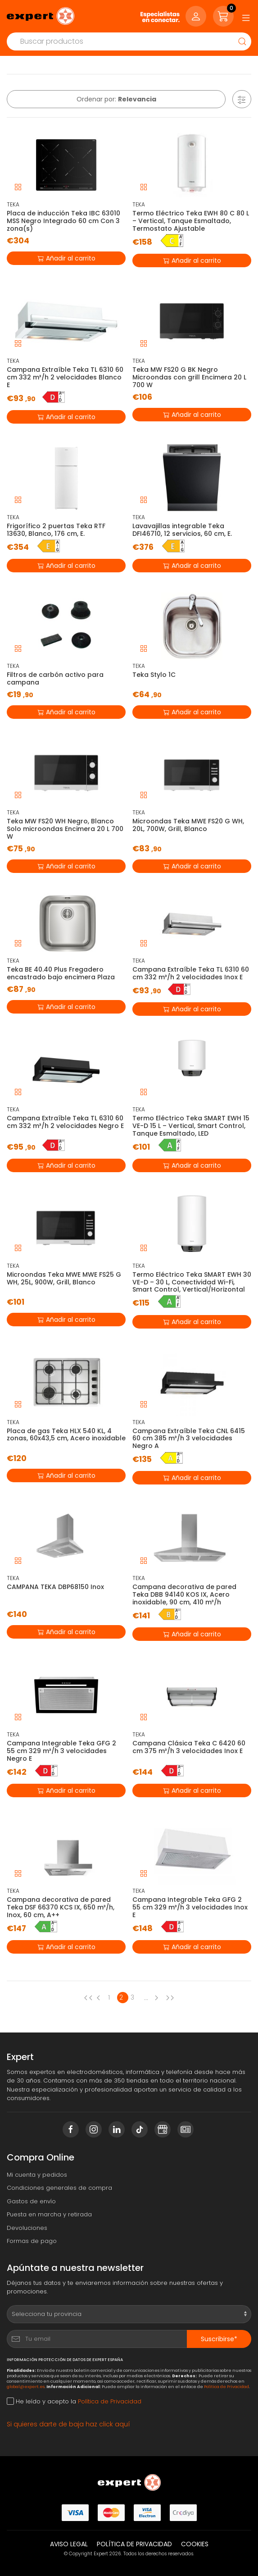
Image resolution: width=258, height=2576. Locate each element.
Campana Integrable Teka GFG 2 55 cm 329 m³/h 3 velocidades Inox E (190, 1907)
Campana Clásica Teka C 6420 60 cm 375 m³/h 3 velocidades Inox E (188, 1747)
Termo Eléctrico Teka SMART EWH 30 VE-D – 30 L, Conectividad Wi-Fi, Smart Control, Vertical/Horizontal (191, 1282)
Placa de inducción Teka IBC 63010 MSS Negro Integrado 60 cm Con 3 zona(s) (63, 221)
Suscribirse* (219, 2338)
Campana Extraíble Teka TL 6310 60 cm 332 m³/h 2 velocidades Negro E (65, 1122)
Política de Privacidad (226, 2386)
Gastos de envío (31, 2201)
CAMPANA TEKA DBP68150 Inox (55, 1586)
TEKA (13, 204)
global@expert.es (26, 2386)
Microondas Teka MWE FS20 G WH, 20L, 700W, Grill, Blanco (188, 825)
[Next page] (158, 1997)
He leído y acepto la (74, 2401)
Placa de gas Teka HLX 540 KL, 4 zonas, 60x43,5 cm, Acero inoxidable (66, 1434)
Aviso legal (69, 2544)
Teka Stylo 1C (154, 674)
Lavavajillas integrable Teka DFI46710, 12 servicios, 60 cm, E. (182, 529)
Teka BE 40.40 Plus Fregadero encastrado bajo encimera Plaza (61, 973)
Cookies (194, 2544)
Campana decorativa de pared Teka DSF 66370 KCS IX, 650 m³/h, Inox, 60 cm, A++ (60, 1907)
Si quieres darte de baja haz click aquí (68, 2424)
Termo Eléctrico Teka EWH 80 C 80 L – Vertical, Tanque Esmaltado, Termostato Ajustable (190, 221)
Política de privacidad (134, 2544)
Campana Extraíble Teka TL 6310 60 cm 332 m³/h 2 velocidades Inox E (190, 973)
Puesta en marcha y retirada (49, 2214)
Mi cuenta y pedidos (37, 2174)
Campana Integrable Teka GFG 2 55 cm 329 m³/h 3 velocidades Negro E (61, 1751)
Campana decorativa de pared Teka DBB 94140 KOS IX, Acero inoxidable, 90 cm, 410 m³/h (184, 1594)
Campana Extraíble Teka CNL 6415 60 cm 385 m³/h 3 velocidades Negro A (188, 1438)
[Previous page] (88, 1997)
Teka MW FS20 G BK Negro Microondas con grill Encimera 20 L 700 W (189, 377)
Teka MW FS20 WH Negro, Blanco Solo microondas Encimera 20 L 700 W (65, 829)
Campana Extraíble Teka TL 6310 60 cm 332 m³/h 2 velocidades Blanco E (65, 377)
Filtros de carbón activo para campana (55, 678)
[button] (241, 99)
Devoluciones (27, 2228)
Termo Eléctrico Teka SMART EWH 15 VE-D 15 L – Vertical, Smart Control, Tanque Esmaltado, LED (190, 1126)
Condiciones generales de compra (59, 2187)
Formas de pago (32, 2241)
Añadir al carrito (66, 257)
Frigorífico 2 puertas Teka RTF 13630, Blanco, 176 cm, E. (56, 529)
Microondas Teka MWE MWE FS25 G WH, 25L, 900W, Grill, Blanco (64, 1278)
